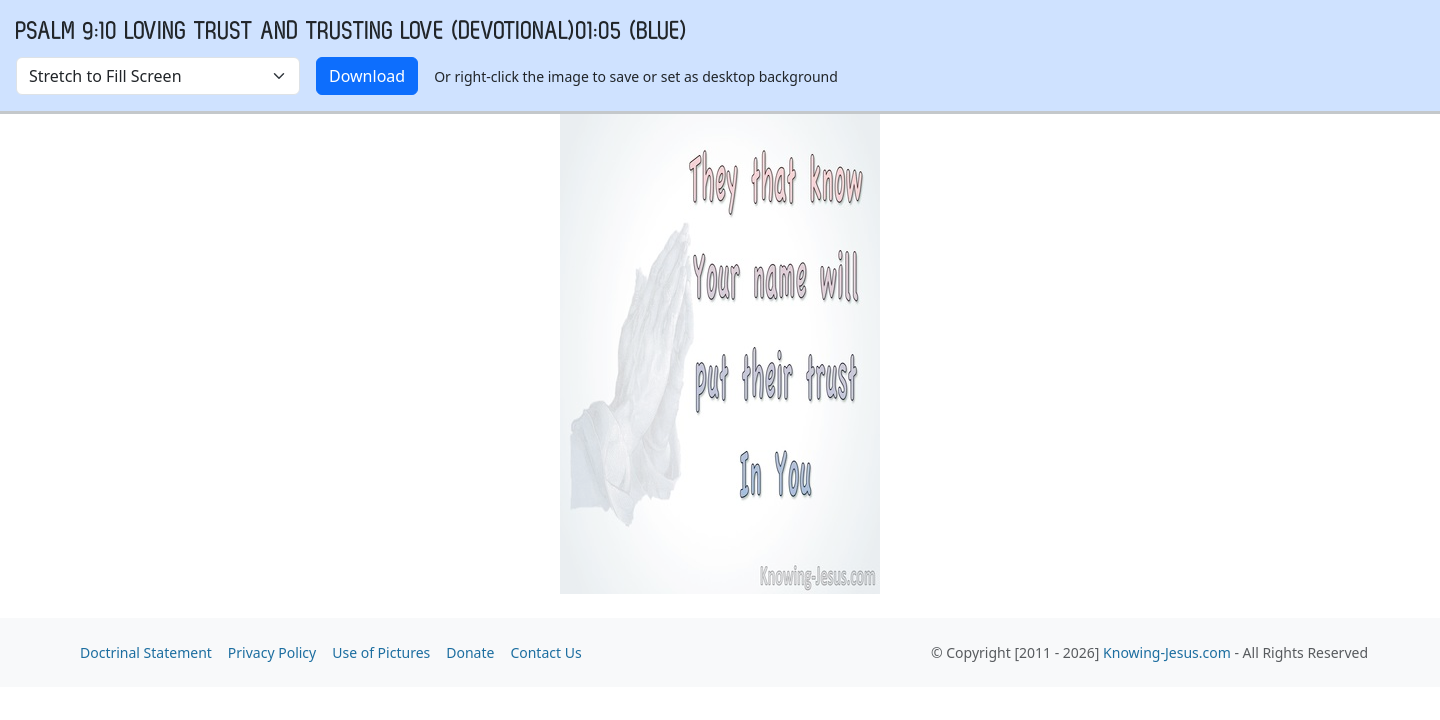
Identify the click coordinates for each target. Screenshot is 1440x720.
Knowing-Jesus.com (1167, 652)
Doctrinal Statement (146, 652)
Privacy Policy (272, 652)
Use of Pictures (381, 652)
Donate (470, 652)
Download (367, 76)
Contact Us (545, 652)
